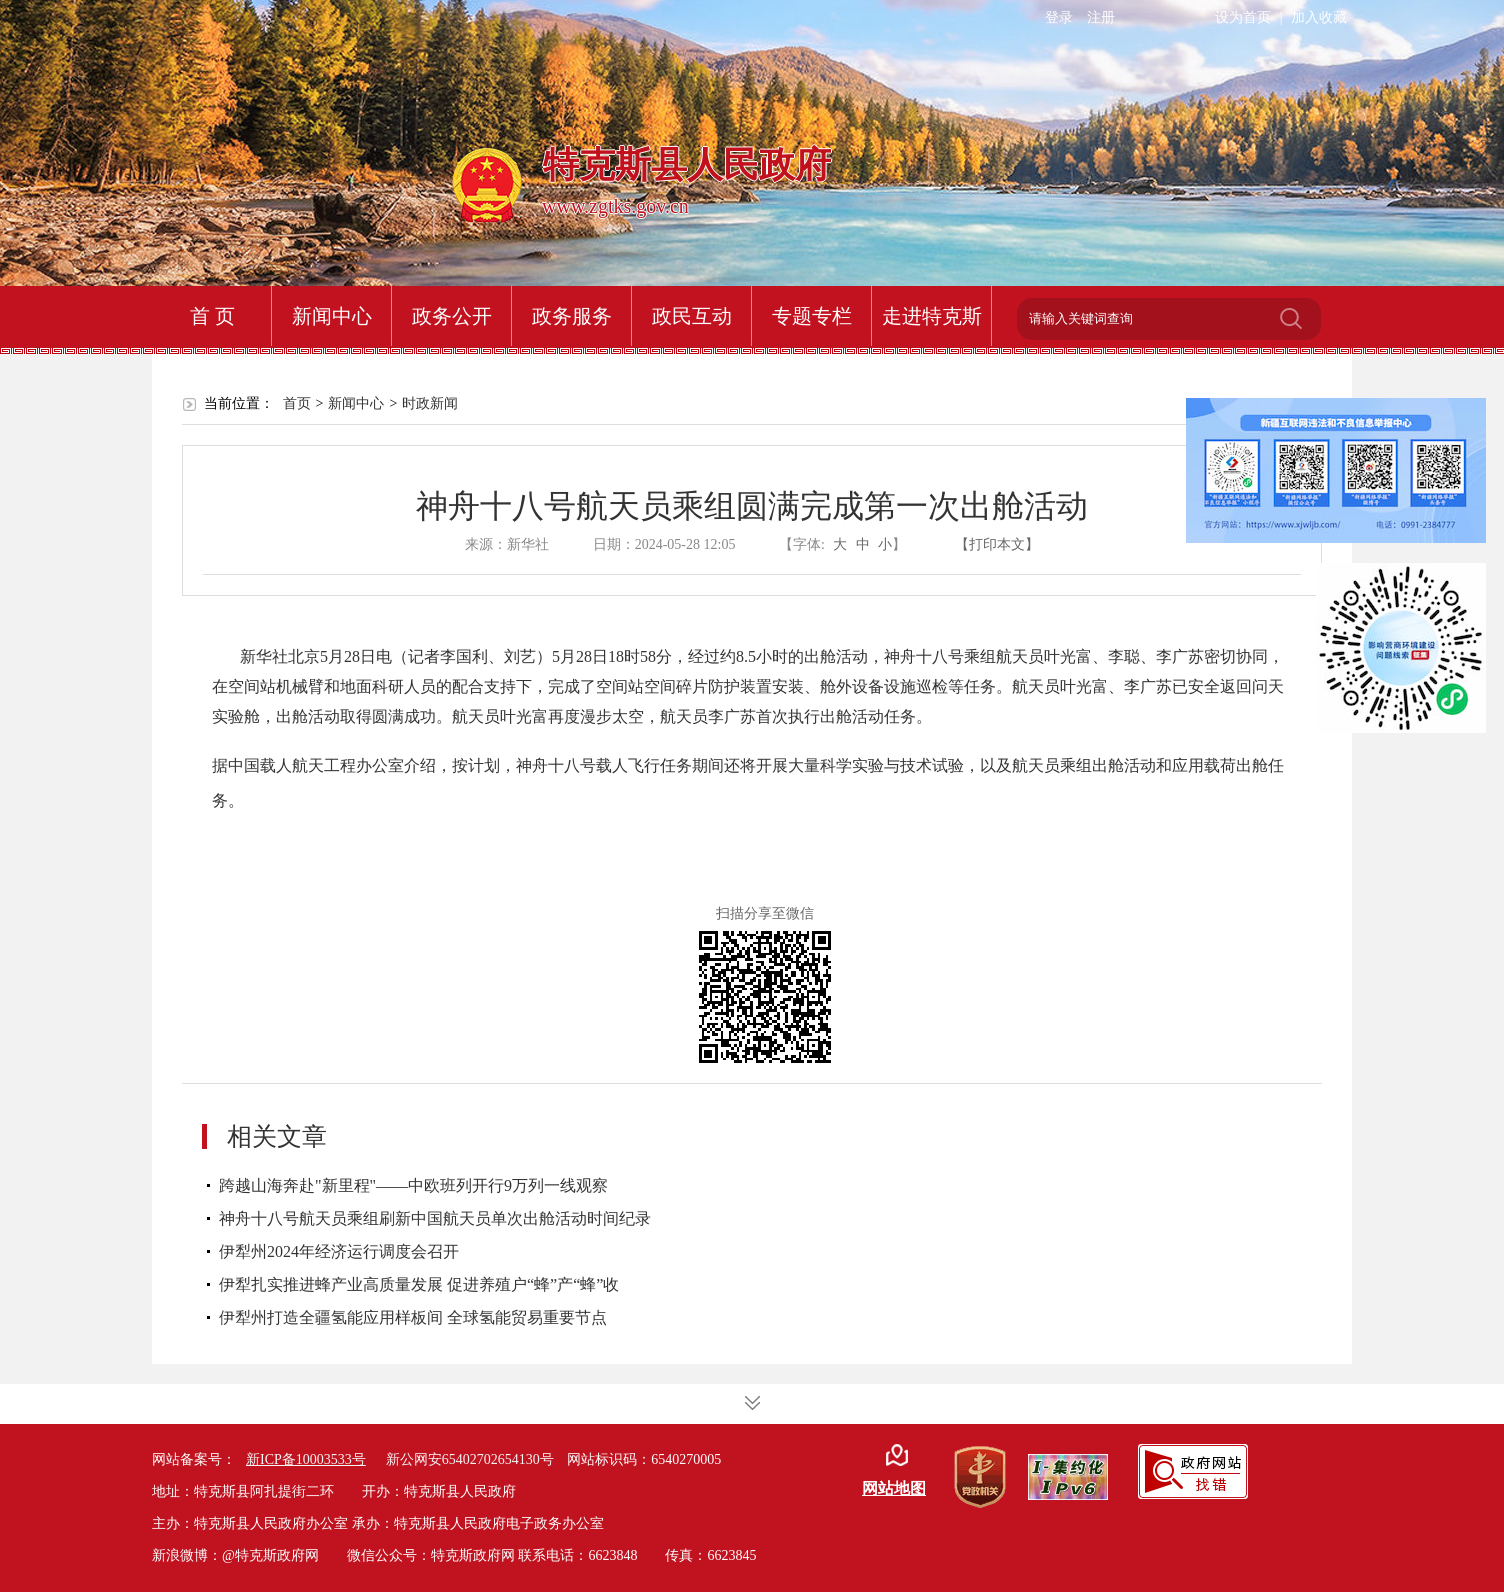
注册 (1101, 17)
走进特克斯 (932, 316)
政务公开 (452, 316)
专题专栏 (812, 316)
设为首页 (1243, 17)
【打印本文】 (997, 544)
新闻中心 (332, 316)
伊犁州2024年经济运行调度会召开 (339, 1251)
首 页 (212, 316)
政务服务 (572, 316)
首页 (297, 403)
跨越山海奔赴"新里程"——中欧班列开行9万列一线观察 (413, 1185)
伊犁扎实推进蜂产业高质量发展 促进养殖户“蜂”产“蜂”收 (419, 1284)
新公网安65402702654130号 (470, 1459)
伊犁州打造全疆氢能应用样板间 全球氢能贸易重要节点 (413, 1317)
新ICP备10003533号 (306, 1459)
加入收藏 (1319, 17)
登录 (1059, 17)
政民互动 (692, 316)
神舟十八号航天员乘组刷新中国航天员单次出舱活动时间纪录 (435, 1218)
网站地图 (894, 1488)
